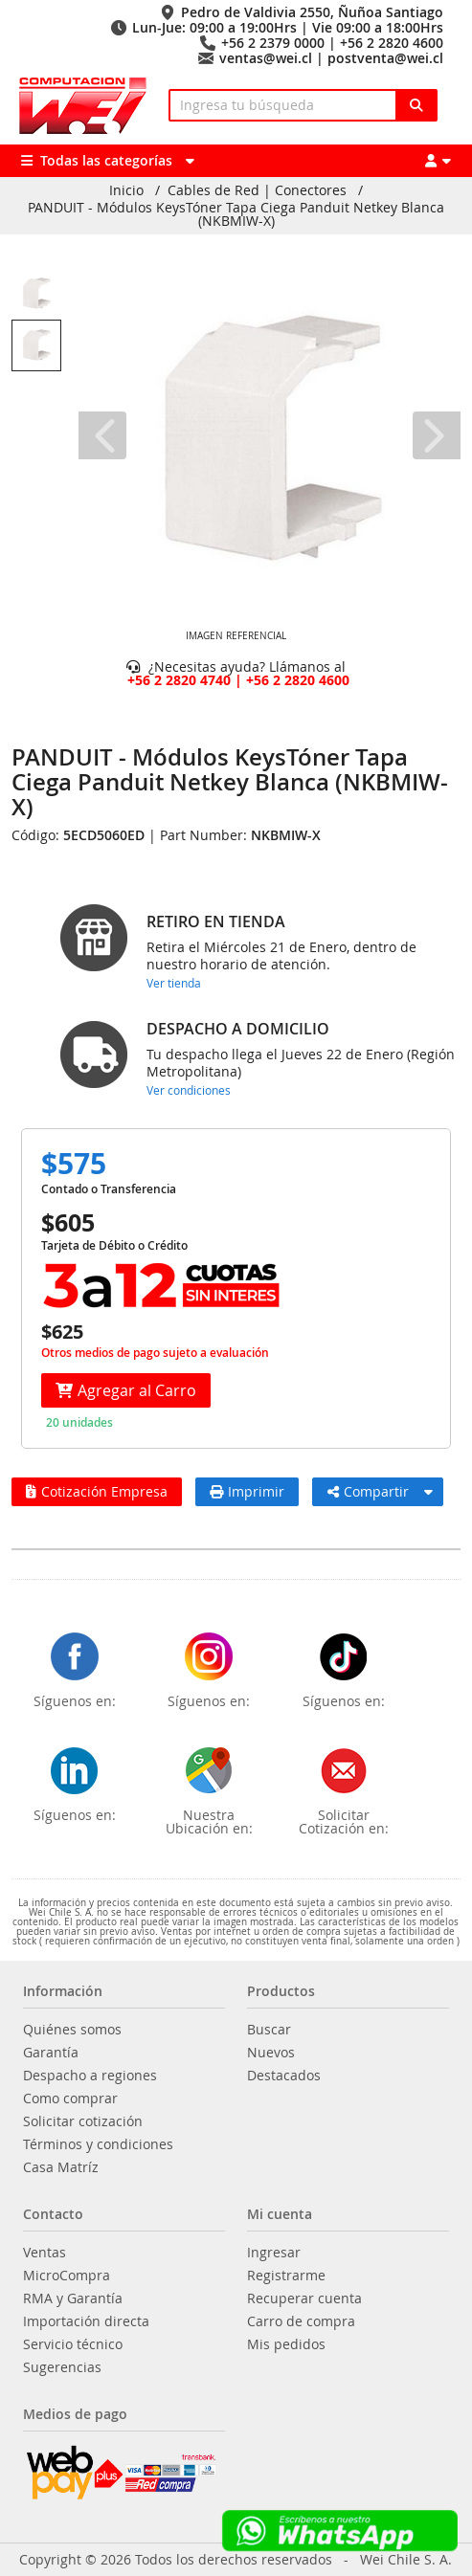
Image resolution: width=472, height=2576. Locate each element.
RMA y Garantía (73, 2298)
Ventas (44, 2252)
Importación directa (86, 2321)
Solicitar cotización (83, 2121)
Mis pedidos (286, 2344)
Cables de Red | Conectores (257, 190)
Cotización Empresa (97, 1491)
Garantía (51, 2052)
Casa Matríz (61, 2167)
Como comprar (70, 2098)
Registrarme (286, 2275)
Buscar (269, 2029)
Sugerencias (62, 2367)
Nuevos (271, 2052)
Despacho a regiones (90, 2075)
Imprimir (247, 1491)
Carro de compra (301, 2321)
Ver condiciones (188, 1090)
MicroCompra (66, 2275)
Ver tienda (173, 982)
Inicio (126, 190)
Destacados (284, 2075)
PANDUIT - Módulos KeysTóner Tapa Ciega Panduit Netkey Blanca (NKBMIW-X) (236, 214)
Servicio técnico (73, 2344)
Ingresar (274, 2252)
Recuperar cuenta (304, 2298)
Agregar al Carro (126, 1390)
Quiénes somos (72, 2029)
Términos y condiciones (98, 2144)
